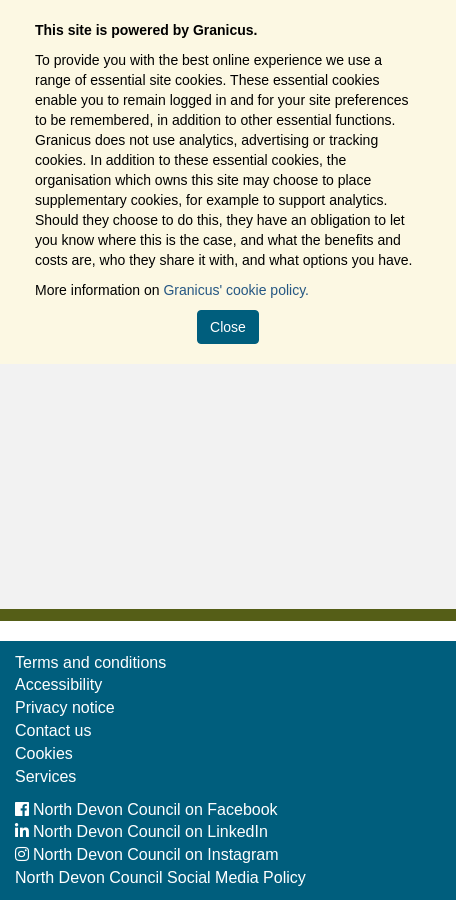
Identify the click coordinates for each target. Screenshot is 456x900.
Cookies (44, 753)
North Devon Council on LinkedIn (141, 831)
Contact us (53, 730)
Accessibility (58, 684)
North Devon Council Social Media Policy (160, 877)
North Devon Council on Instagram (146, 854)
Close (228, 327)
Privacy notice (65, 707)
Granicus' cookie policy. (236, 290)
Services (45, 776)
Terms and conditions (90, 662)
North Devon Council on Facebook (146, 809)
